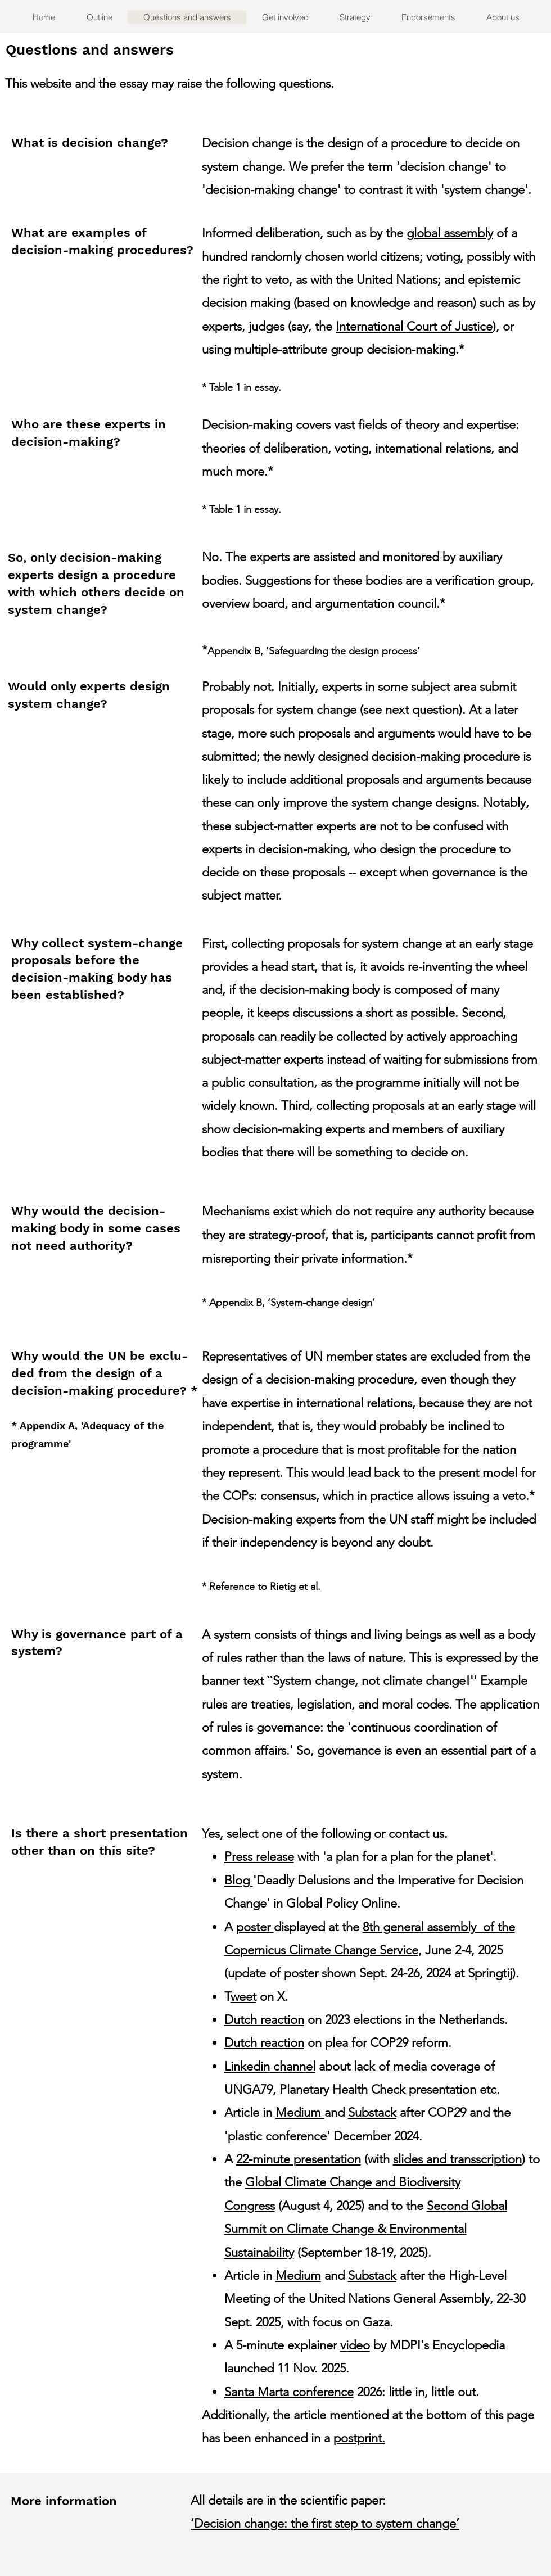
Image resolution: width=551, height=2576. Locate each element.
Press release (259, 1856)
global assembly (450, 233)
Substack (372, 2112)
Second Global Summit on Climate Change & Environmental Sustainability (365, 2229)
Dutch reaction (264, 2019)
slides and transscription (457, 2159)
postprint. (359, 2438)
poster (255, 1927)
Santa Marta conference (289, 2391)
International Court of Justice (414, 326)
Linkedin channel (269, 2066)
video (355, 2345)
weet (243, 1996)
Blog (238, 1880)
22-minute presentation (298, 2159)
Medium (300, 2112)
